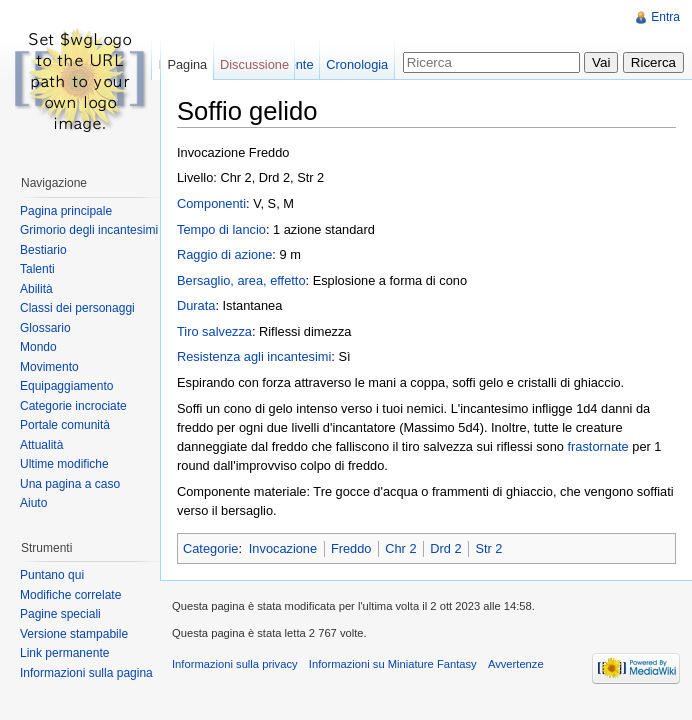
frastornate (598, 446)
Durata (196, 305)
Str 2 (488, 548)
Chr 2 (400, 548)
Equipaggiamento (66, 386)
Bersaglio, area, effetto (241, 280)
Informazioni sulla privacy (235, 664)
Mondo (38, 347)
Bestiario (43, 250)
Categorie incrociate (73, 406)
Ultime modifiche (64, 464)
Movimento (49, 367)
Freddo (351, 548)
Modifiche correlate (70, 595)
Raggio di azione (224, 254)
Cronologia (357, 64)
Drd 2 (445, 548)
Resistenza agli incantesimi (254, 356)
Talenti (37, 269)
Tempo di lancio (221, 229)
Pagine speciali (60, 614)
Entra (665, 17)
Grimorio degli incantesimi (89, 230)
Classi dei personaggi (77, 308)
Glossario (45, 328)
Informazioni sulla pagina (86, 673)
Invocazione (283, 548)
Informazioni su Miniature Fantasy (393, 664)
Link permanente (64, 653)
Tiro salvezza (214, 331)
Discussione (254, 64)
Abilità (36, 289)
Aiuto (33, 503)
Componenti (211, 203)
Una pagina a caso (70, 484)
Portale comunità (65, 425)
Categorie (211, 548)
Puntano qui (52, 575)
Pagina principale (66, 211)
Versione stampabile (74, 634)
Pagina (187, 64)
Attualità (41, 445)
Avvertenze (516, 664)
